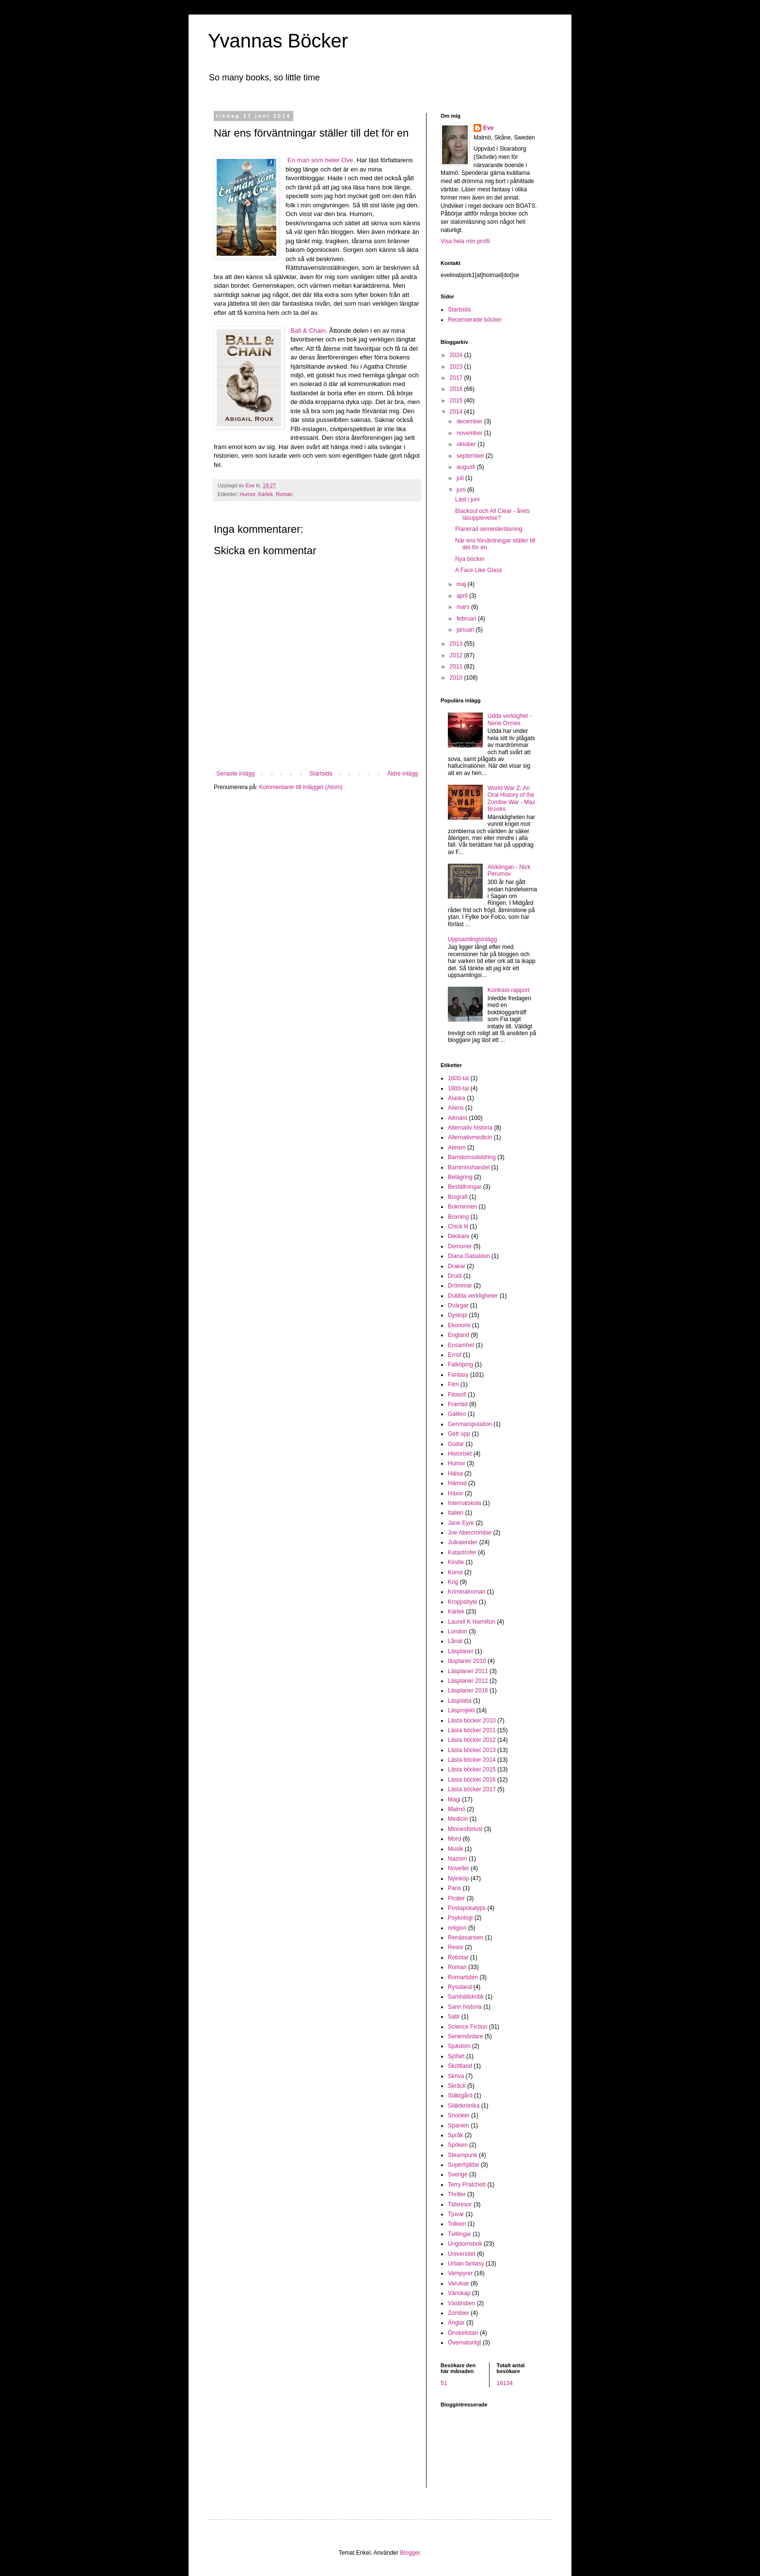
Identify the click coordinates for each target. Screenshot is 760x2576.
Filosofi (457, 1394)
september (471, 455)
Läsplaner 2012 (468, 1680)
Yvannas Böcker (278, 40)
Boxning (458, 1216)
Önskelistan (463, 2332)
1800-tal (458, 1088)
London (457, 1631)
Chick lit (458, 1226)
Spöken (458, 2144)
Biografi (458, 1197)
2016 (457, 389)
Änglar (456, 2322)
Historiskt (460, 1453)
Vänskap (459, 2293)
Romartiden (463, 1977)
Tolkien (457, 2223)
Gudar (456, 1444)
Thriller (457, 2194)
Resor (455, 1947)
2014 (457, 411)
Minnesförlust (465, 1829)
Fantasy (458, 1374)
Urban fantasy (466, 2263)
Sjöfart (456, 2056)
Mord (454, 1838)
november (470, 433)
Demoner (460, 1246)
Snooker (459, 2115)
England (458, 1335)
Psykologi (460, 1917)
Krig (453, 1582)
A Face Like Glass (478, 570)
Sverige (458, 2174)
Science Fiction (467, 2026)
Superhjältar (463, 2164)
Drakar (456, 1266)
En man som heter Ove (320, 160)
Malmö (456, 1809)
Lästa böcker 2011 (472, 1730)
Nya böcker (470, 559)
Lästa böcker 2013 (472, 1750)
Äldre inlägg (402, 773)
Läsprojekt (461, 1710)
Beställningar (464, 1186)
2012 (457, 655)
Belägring (460, 1177)
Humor (247, 494)
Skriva (456, 2076)
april (463, 595)
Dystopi (457, 1315)
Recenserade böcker (475, 319)
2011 (457, 666)
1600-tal (458, 1078)
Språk (455, 2135)
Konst (455, 1572)
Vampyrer (460, 2273)
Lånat (455, 1641)
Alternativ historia (470, 1127)
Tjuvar (456, 2214)
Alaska (456, 1098)
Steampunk (462, 2155)
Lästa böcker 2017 (472, 1789)
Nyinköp (458, 1878)
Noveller (458, 1868)
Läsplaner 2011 (468, 1671)
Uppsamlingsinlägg (472, 939)
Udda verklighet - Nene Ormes (510, 719)
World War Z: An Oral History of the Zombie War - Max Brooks (511, 798)
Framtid (458, 1404)
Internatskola (464, 1503)
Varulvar (458, 2283)
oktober (467, 444)
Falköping (460, 1364)
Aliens (456, 1107)
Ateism (457, 1147)
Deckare (459, 1236)
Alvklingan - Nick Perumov (509, 870)
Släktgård (460, 2095)
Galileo (457, 1414)
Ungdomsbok (465, 2243)
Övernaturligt (464, 2342)
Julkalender (462, 1542)
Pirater (456, 1898)
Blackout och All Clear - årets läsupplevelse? (492, 514)
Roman (284, 494)
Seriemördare (465, 2036)
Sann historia (465, 2006)
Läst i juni (467, 499)
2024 (457, 355)
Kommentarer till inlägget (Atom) (300, 787)
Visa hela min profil (465, 241)
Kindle (456, 1562)
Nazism (457, 1858)
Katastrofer (462, 1552)
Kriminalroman (466, 1591)
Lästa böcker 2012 (472, 1740)
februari (467, 618)
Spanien (458, 2125)
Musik (455, 1849)
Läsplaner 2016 (468, 1690)
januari (466, 629)
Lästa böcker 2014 (472, 1759)
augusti (467, 467)
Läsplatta (460, 1700)
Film (453, 1384)
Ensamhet (461, 1345)
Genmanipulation (470, 1424)
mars (464, 607)
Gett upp (459, 1433)
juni (462, 489)
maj (462, 584)
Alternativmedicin (470, 1137)
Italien (455, 1512)
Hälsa (455, 1473)
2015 (457, 400)
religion (457, 1927)
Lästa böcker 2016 (472, 1779)
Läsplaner (461, 1651)
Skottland (460, 2066)
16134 (505, 2383)
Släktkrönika (463, 2105)
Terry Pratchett (467, 2184)
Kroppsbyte (462, 1601)
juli (461, 478)
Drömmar (460, 1285)
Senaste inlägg (235, 773)
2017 (457, 377)
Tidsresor (460, 2204)
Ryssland (460, 1987)
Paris (454, 1888)
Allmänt (457, 1118)
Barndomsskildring (472, 1157)
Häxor (455, 1493)
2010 (457, 677)
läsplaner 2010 (467, 1661)
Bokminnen (462, 1206)
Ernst (454, 1354)
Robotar (458, 1957)
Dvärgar (458, 1305)
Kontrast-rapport (509, 990)
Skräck (457, 2085)
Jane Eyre (461, 1523)
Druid (455, 1275)
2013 (457, 643)
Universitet (461, 2253)
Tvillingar (459, 2234)
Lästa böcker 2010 (472, 1720)
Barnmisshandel (469, 1167)
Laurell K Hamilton (471, 1621)
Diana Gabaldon (469, 1256)
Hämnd (457, 1483)
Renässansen (465, 1937)
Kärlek (265, 494)
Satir (454, 2016)
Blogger (410, 2552)
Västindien (461, 2303)
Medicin (458, 1819)
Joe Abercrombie (469, 1532)
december (470, 421)
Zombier (458, 2313)
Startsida (320, 773)
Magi (454, 1799)
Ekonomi (459, 1325)
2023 (457, 366)
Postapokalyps (467, 1908)
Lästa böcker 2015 (472, 1769)
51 (444, 2383)
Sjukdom (459, 2046)
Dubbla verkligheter (473, 1295)
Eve (488, 127)
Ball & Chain (308, 330)
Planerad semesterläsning (488, 529)
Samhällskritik (466, 1996)
